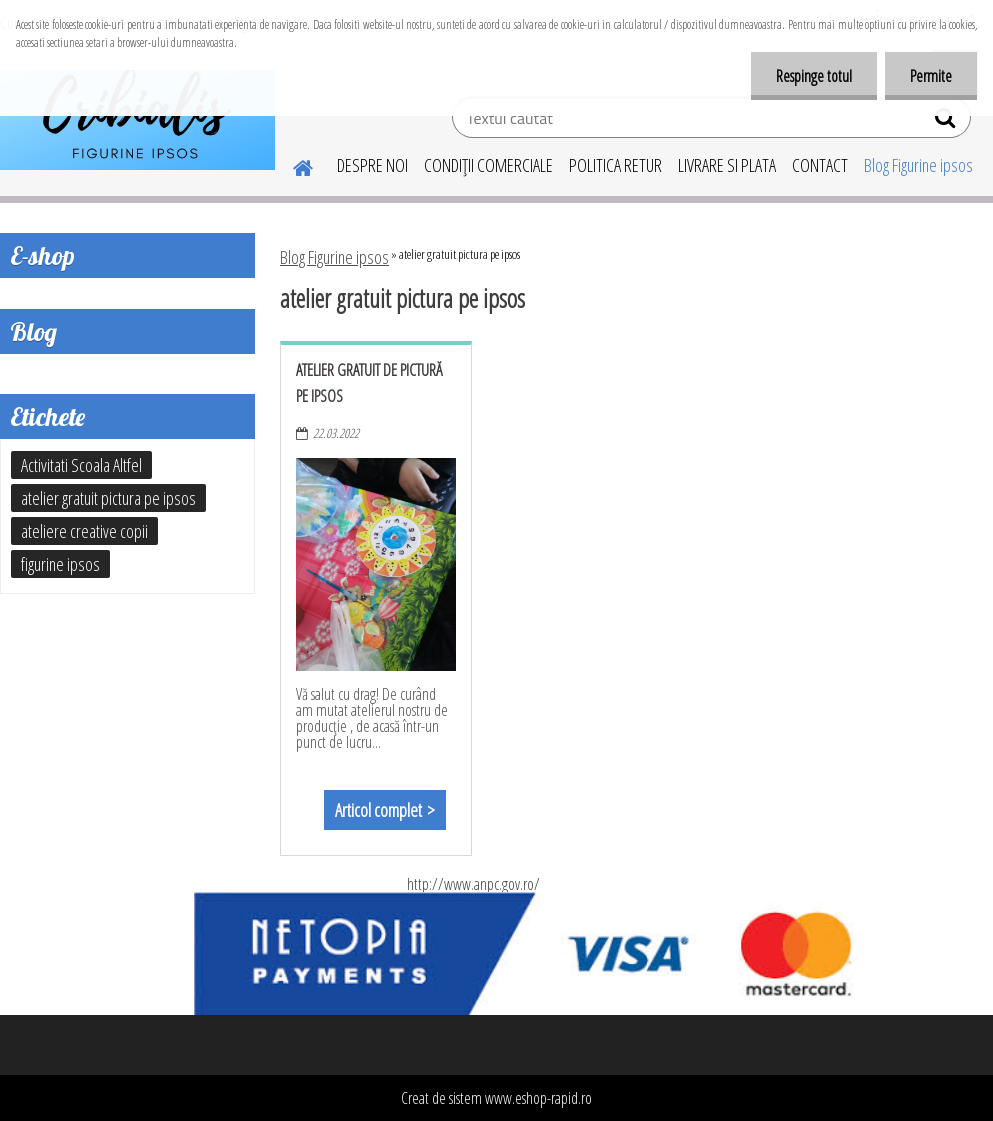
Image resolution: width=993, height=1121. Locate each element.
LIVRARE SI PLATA (727, 165)
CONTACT (820, 165)
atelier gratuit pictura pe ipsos (108, 498)
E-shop (42, 255)
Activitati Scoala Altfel (81, 465)
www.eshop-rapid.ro (538, 1098)
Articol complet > (385, 810)
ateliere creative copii (84, 531)
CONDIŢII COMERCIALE (488, 165)
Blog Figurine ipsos (918, 165)
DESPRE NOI (372, 165)
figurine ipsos (60, 564)
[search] (947, 122)
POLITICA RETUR (615, 165)
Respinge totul (814, 76)
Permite (931, 76)
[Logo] (137, 120)
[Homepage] (291, 165)
